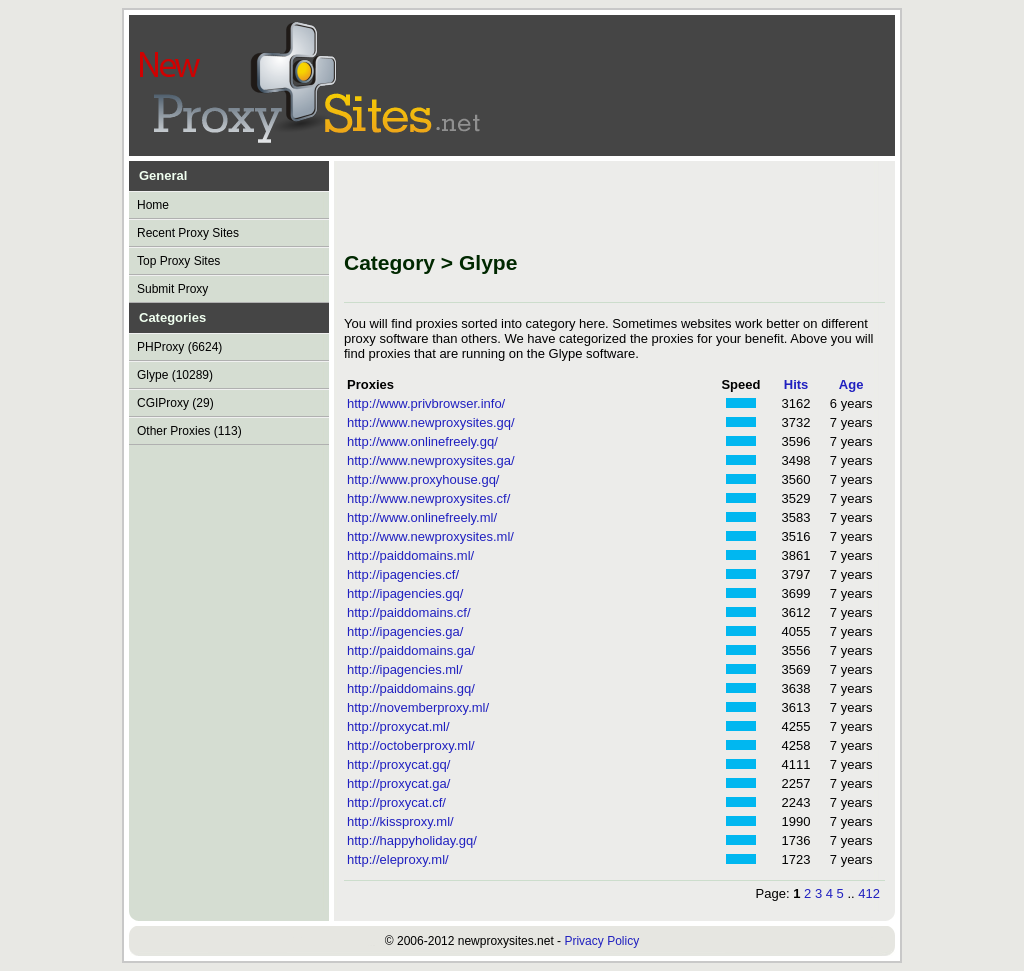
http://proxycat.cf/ (396, 802)
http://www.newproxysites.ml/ (430, 536)
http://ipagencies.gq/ (405, 593)
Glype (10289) (175, 375)
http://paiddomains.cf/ (409, 612)
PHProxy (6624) (179, 347)
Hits (796, 384)
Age (851, 384)
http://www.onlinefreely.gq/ (422, 441)
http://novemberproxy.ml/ (418, 707)
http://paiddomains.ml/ (410, 555)
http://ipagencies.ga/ (405, 631)
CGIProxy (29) (175, 403)
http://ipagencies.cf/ (403, 574)
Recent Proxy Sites (188, 233)
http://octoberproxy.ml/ (411, 745)
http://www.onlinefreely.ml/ (422, 517)
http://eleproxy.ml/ (398, 859)
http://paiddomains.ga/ (411, 650)
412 (869, 893)
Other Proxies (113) (189, 431)
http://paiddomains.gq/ (411, 688)
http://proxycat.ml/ (398, 726)
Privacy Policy (601, 941)
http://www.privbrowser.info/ (426, 403)
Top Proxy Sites (178, 261)
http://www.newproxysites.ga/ (431, 460)
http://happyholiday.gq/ (412, 840)
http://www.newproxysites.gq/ (431, 422)
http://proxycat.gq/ (398, 764)
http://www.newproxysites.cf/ (428, 498)
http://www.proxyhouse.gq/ (423, 479)
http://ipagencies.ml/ (405, 669)
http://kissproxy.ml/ (400, 821)
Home (153, 205)
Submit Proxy (172, 289)
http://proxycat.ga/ (398, 783)
